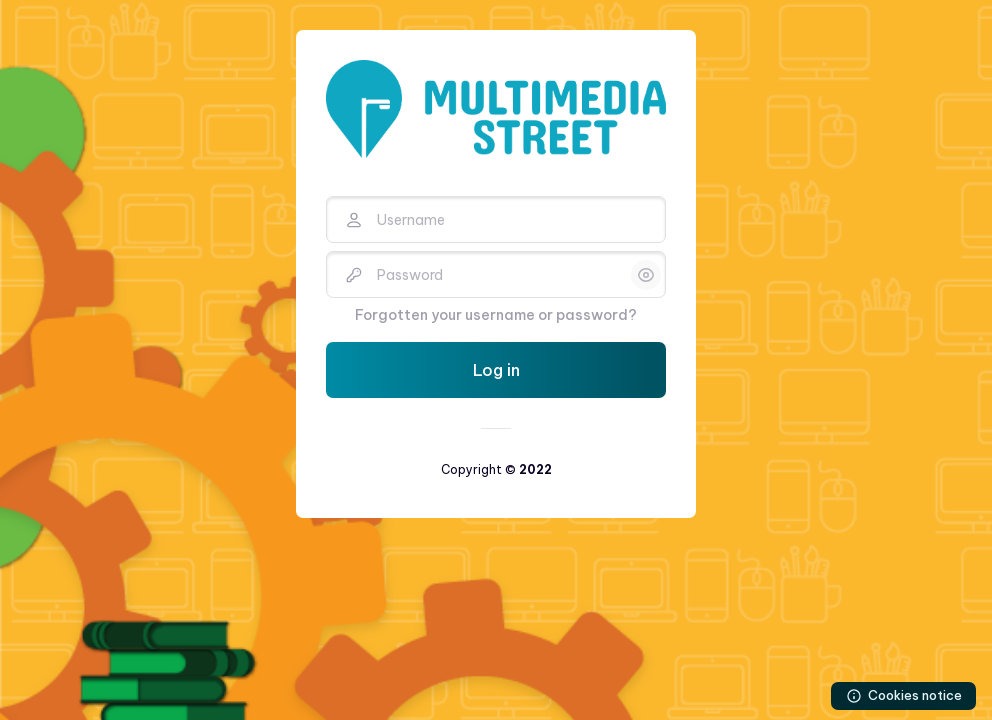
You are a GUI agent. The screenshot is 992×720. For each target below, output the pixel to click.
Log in (496, 370)
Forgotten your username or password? (496, 315)
